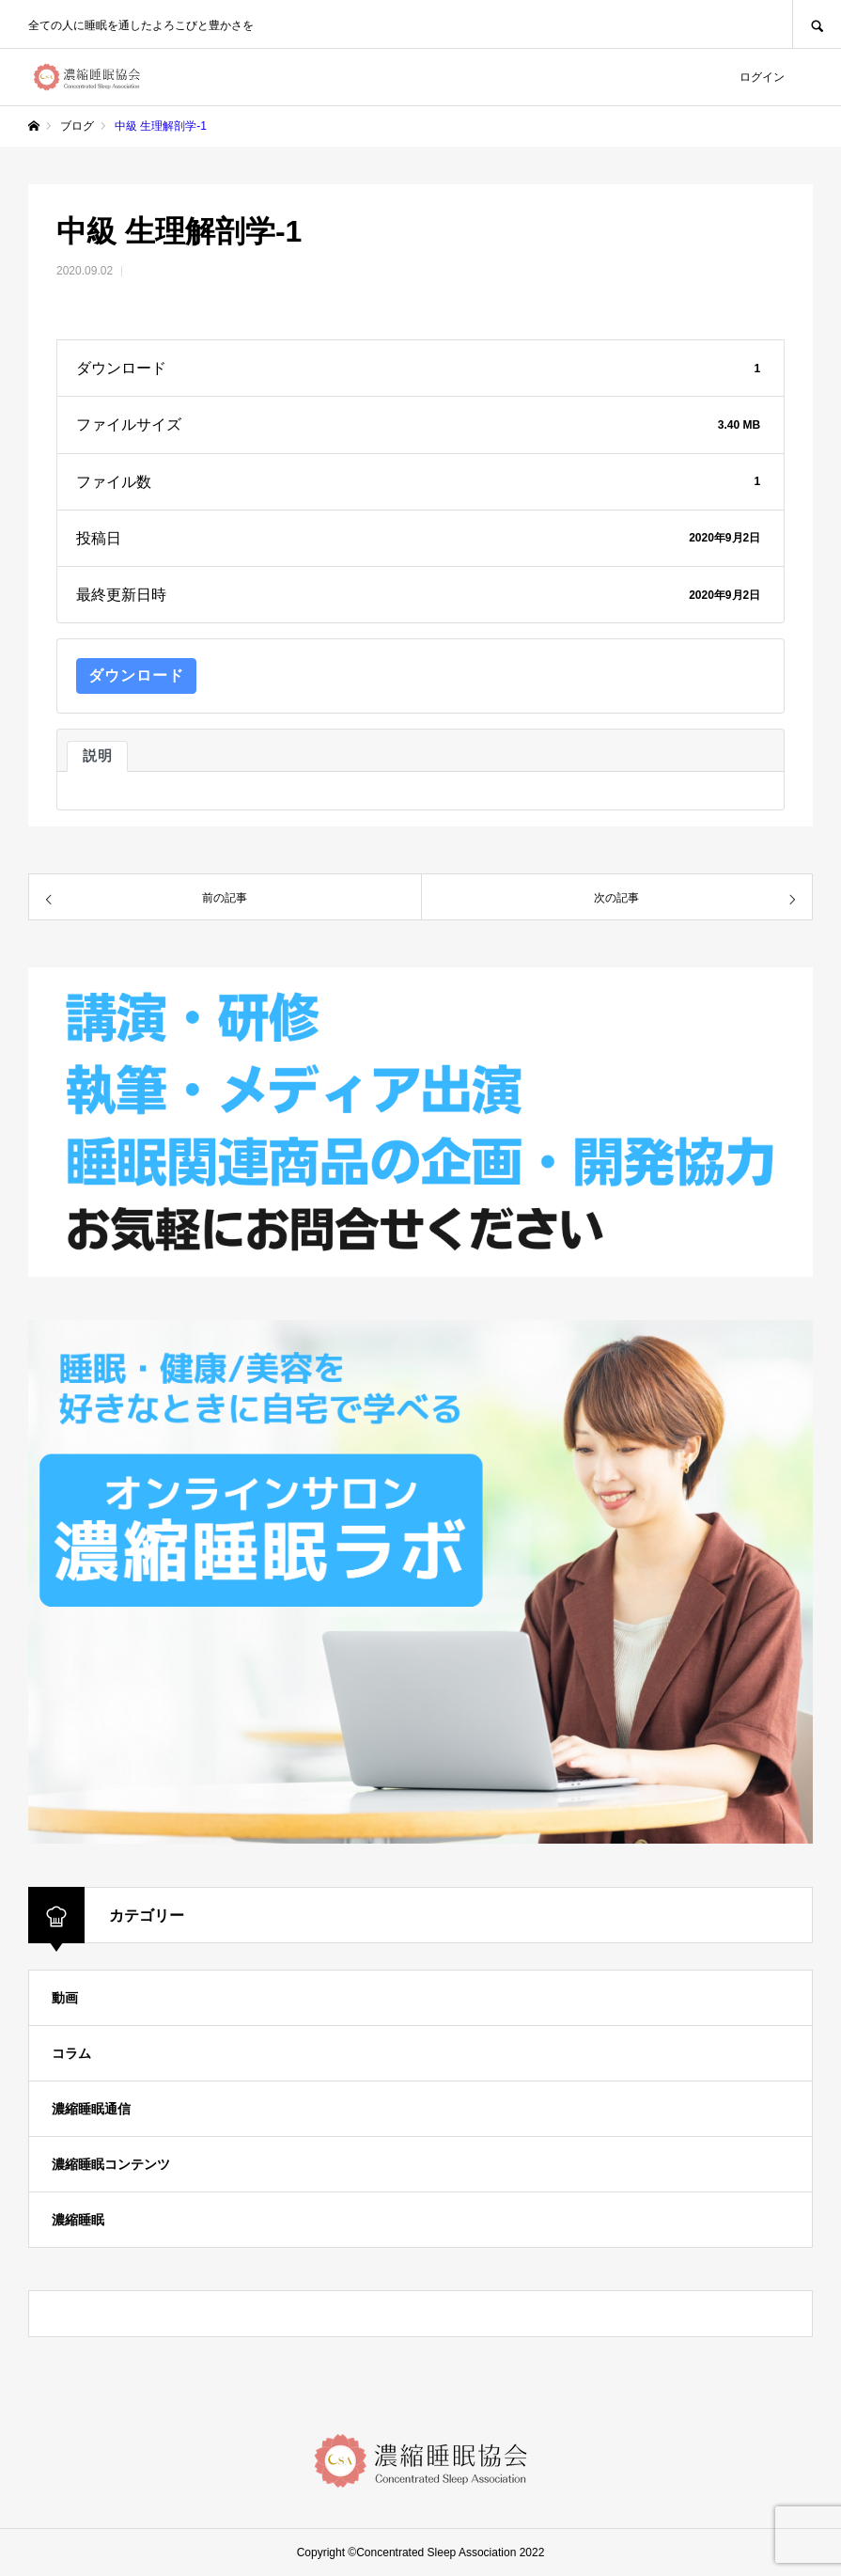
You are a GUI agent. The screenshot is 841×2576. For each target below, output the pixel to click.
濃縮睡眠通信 (91, 2108)
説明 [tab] (97, 755)
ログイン (762, 77)
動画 (65, 1997)
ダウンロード (136, 675)
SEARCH (816, 24)
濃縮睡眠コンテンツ (111, 2164)
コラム (71, 2053)
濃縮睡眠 (78, 2219)
